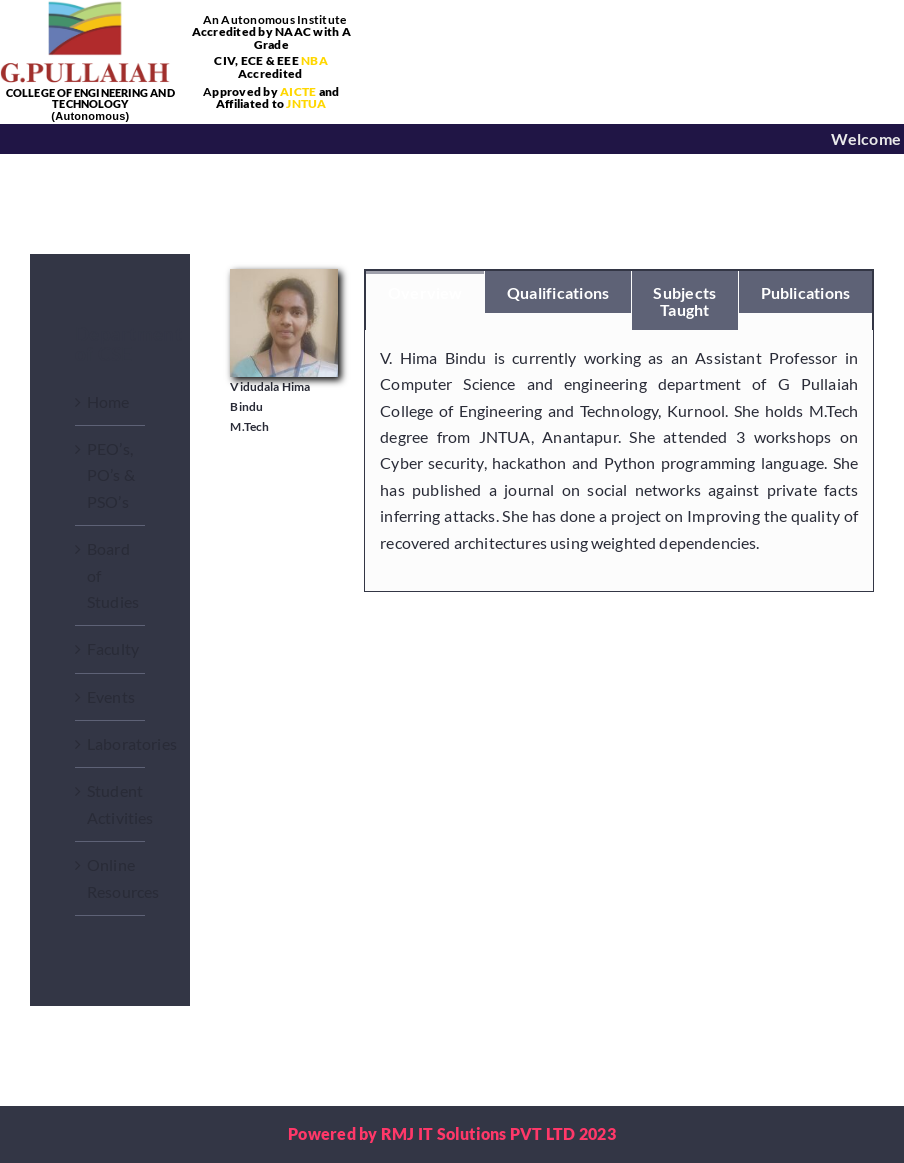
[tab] (425, 292)
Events (111, 696)
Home (108, 401)
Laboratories (132, 743)
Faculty (113, 648)
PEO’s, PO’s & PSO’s (111, 475)
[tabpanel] (619, 461)
